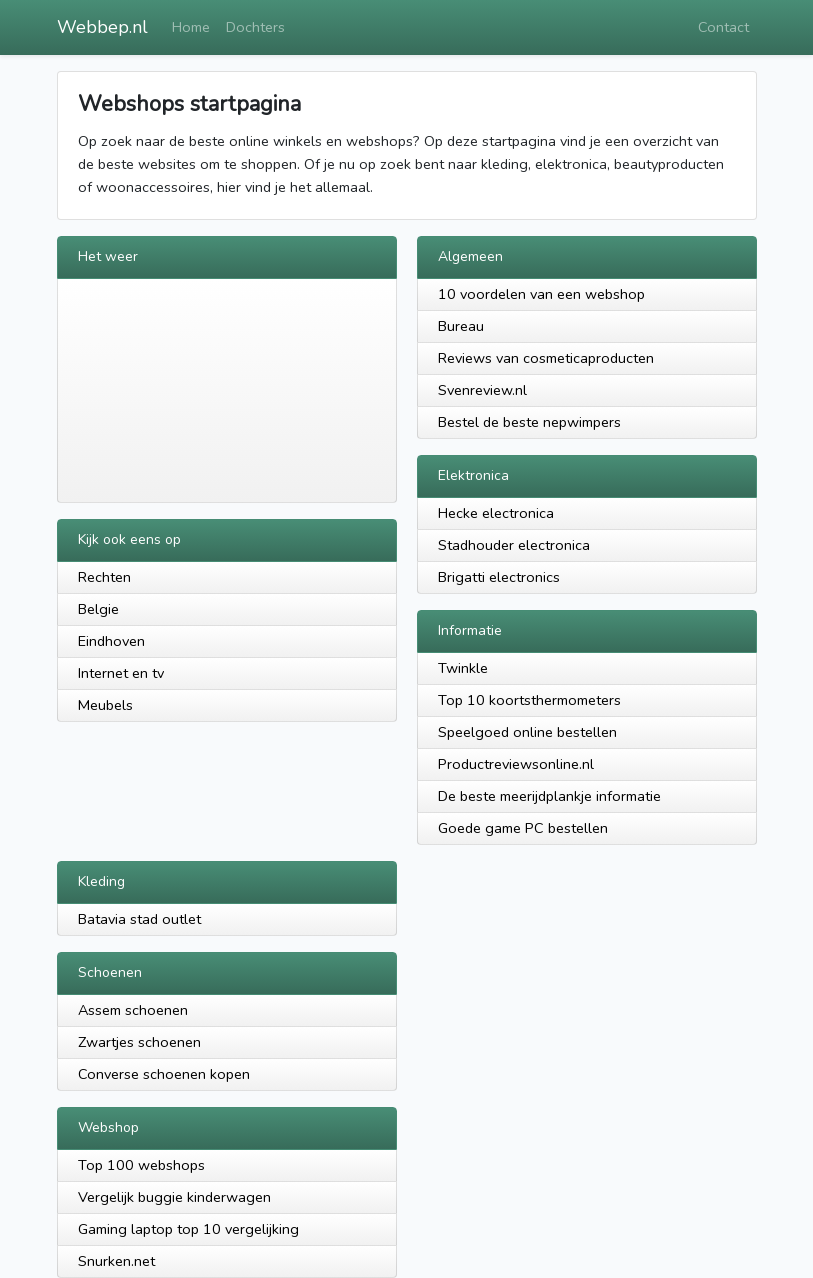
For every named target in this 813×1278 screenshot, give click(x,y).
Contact (723, 27)
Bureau (461, 326)
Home (191, 27)
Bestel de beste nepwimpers (529, 422)
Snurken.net (116, 1261)
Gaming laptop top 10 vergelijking (188, 1229)
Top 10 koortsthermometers (529, 700)
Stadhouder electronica (514, 545)
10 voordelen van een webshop (541, 294)
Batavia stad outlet (139, 919)
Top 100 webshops (141, 1165)
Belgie (98, 609)
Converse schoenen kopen (164, 1074)
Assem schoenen (133, 1010)
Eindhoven (111, 641)
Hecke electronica (496, 513)
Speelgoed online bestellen (527, 732)
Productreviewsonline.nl (516, 764)
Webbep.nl (102, 27)
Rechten (104, 577)
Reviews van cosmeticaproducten (546, 358)
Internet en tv (121, 673)
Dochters (255, 27)
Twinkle (463, 668)
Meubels (105, 705)
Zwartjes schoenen (139, 1042)
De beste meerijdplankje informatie (549, 796)
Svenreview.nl (482, 390)
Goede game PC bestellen (523, 828)
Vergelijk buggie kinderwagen (174, 1197)
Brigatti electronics (499, 577)
